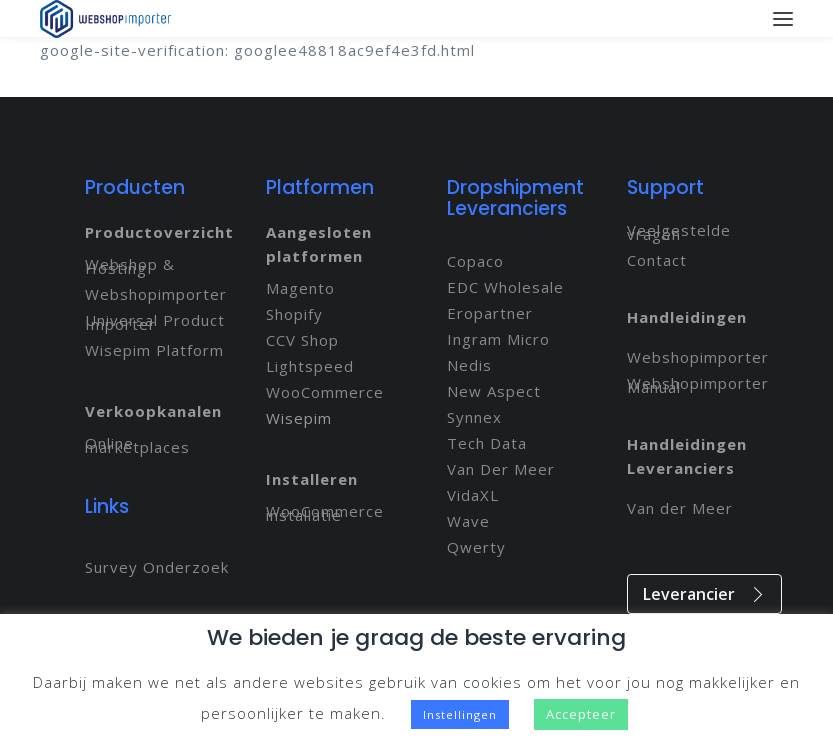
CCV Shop (302, 340)
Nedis (469, 365)
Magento (300, 288)
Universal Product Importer (155, 322)
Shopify (294, 314)
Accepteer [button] (581, 714)
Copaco (475, 261)
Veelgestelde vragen (679, 232)
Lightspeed (310, 366)
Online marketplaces (137, 445)
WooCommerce (325, 392)
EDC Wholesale (505, 287)
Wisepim (299, 418)
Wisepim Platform (154, 350)
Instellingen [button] (460, 714)
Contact (657, 260)
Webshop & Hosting (130, 266)
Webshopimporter (156, 294)
